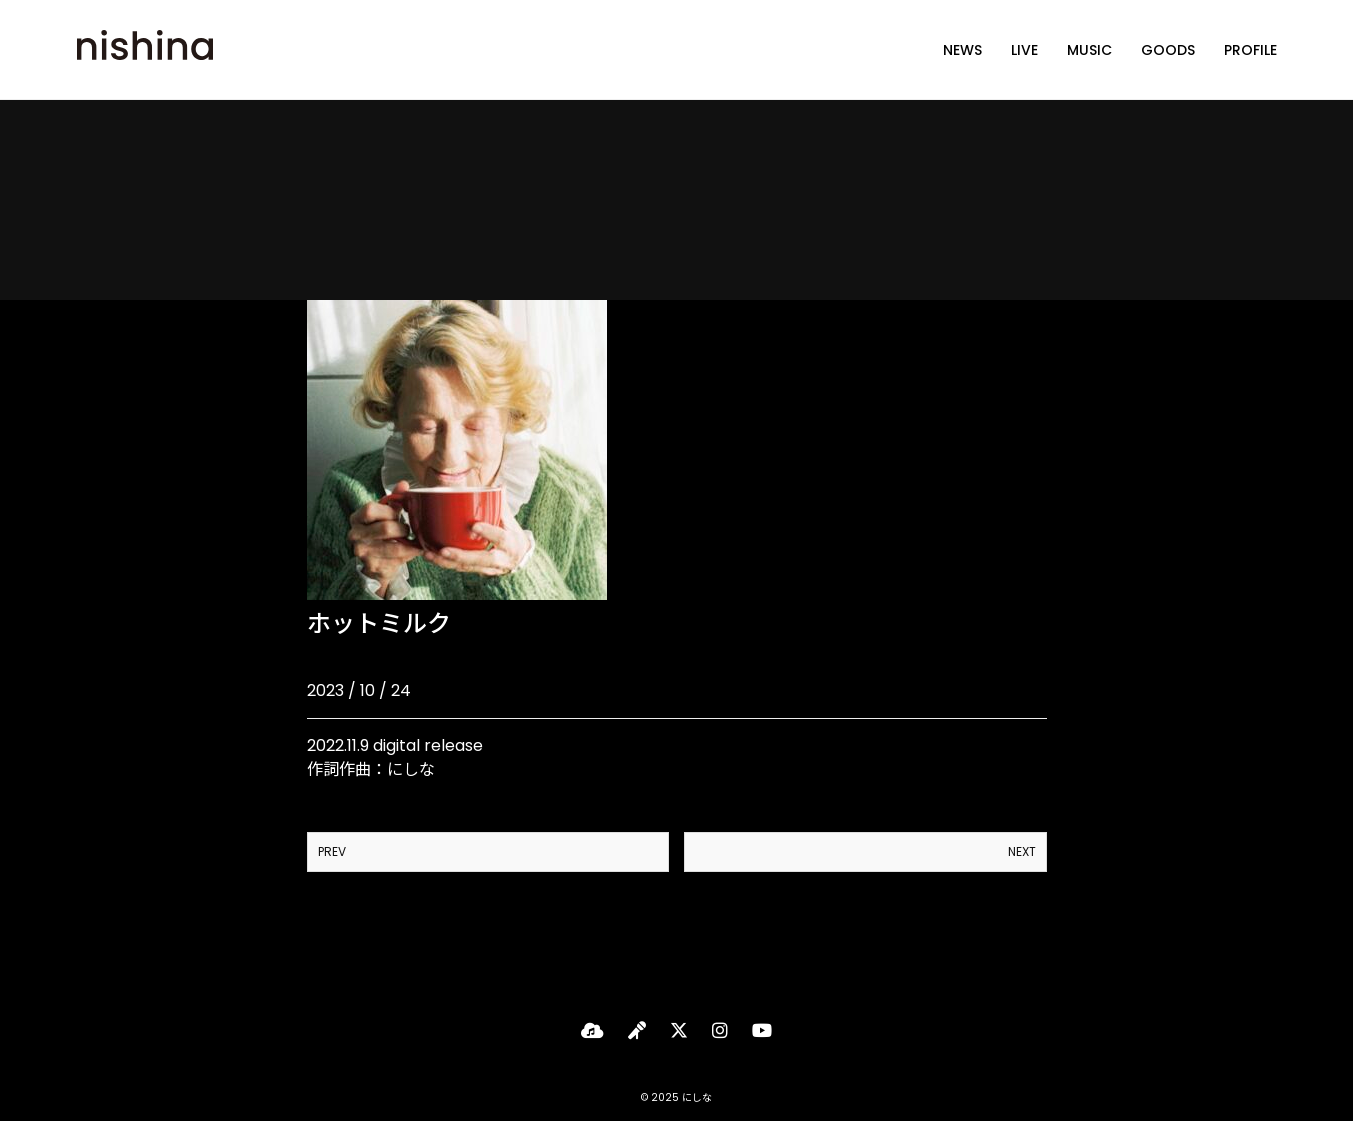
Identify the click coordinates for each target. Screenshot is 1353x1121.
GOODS (1168, 50)
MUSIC (1089, 50)
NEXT (1022, 851)
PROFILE (1250, 50)
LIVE (1024, 50)
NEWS (962, 50)
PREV (332, 851)
